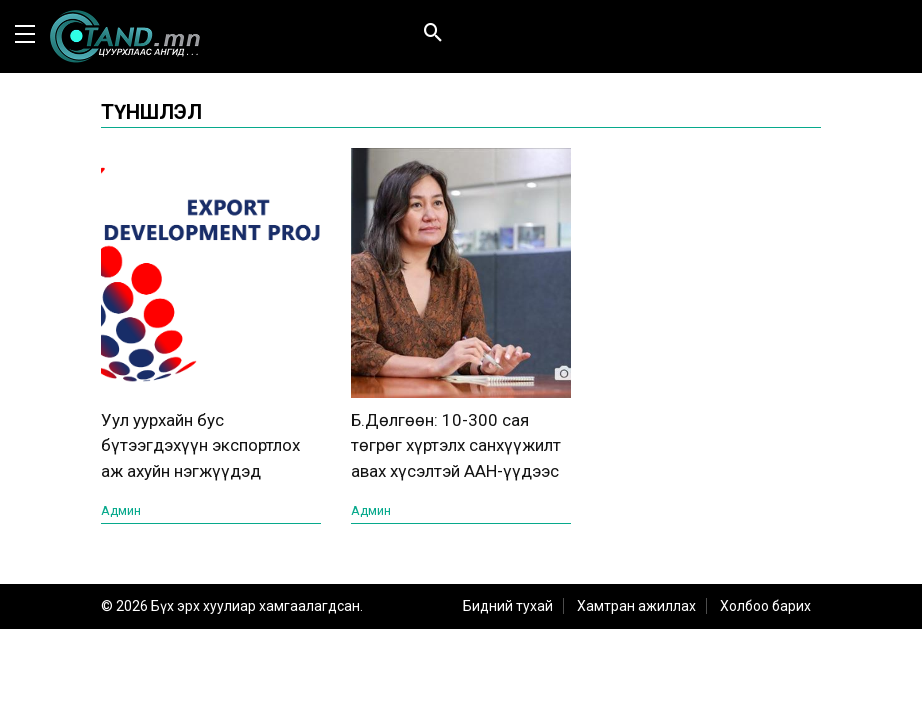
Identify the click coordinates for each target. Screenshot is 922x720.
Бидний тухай (508, 606)
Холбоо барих (765, 606)
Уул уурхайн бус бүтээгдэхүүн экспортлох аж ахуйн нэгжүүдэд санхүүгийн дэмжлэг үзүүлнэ (200, 471)
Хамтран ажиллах (636, 606)
